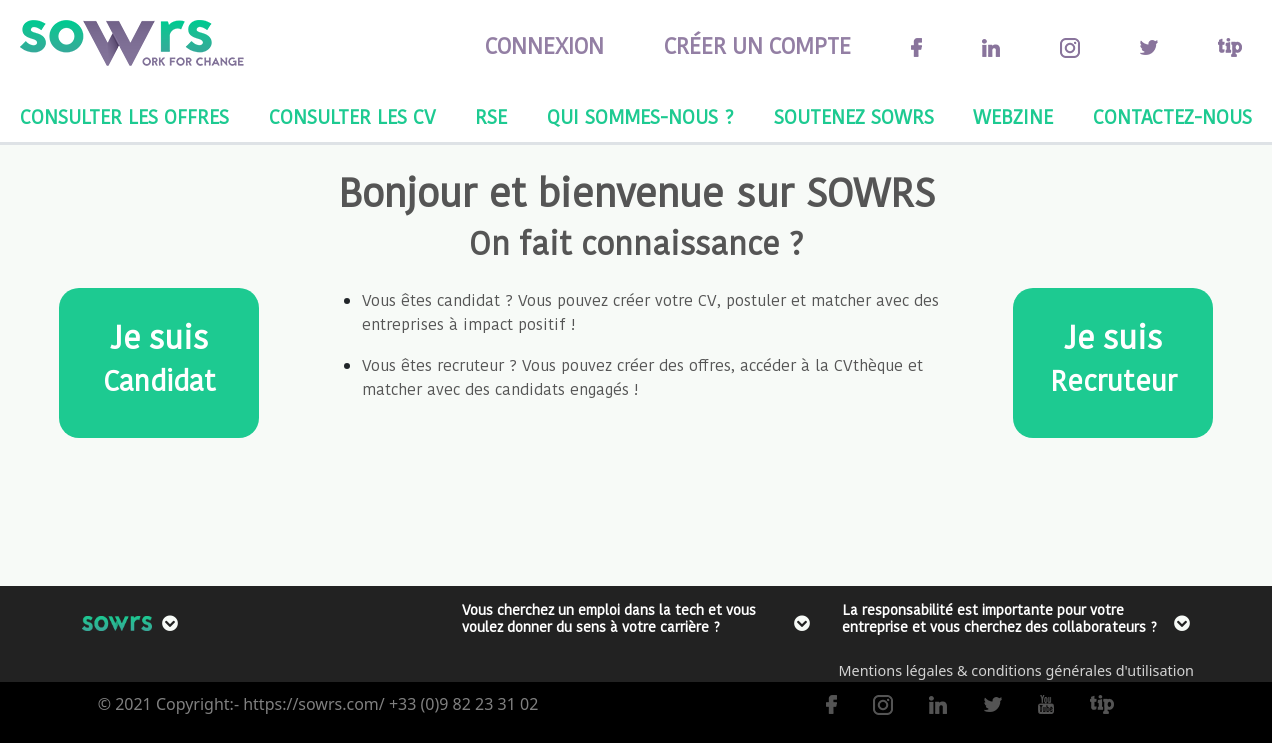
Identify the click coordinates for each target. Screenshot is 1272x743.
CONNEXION (544, 46)
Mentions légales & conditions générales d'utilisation (1016, 670)
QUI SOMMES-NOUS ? (640, 117)
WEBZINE (1013, 117)
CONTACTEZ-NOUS (1172, 117)
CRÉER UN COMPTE (757, 46)
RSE (491, 117)
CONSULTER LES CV (352, 117)
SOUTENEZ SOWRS (854, 117)
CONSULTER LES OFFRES (124, 117)
